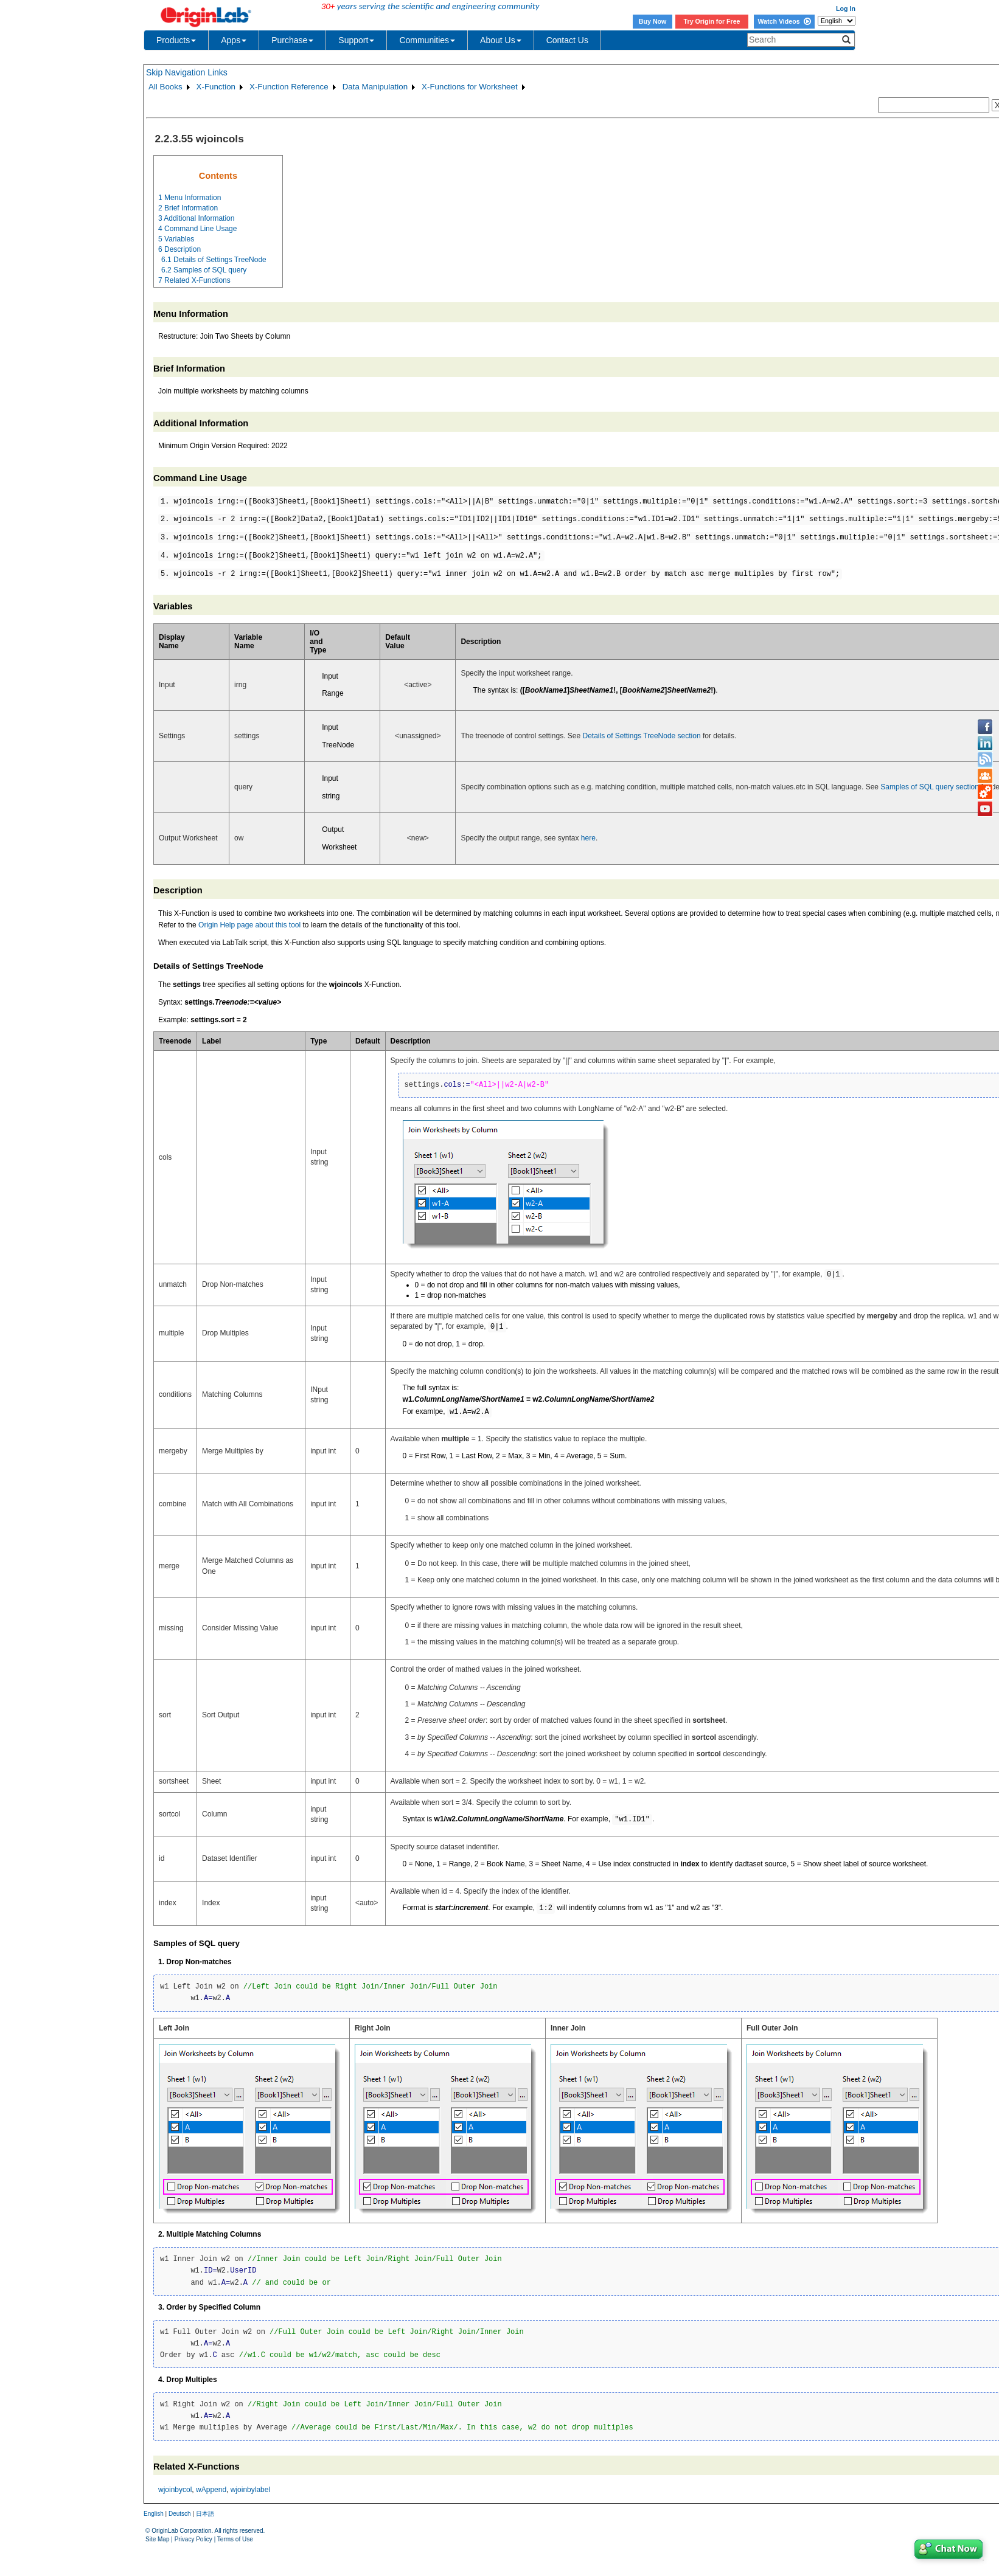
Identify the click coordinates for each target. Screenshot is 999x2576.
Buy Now (653, 21)
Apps (233, 40)
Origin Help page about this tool (249, 925)
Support (356, 40)
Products (176, 40)
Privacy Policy (193, 2539)
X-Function (216, 86)
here (588, 838)
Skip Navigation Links (187, 72)
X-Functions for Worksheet (470, 86)
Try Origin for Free (712, 21)
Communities (427, 40)
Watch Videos (783, 21)
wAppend (211, 2489)
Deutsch (180, 2513)
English (154, 2513)
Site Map (157, 2539)
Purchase (292, 40)
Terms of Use (235, 2539)
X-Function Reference (289, 86)
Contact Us (567, 40)
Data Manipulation (375, 86)
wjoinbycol (175, 2489)
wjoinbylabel (250, 2489)
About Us (500, 40)
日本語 (205, 2513)
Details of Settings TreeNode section (641, 736)
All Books (165, 86)
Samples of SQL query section (929, 787)
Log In (845, 8)
